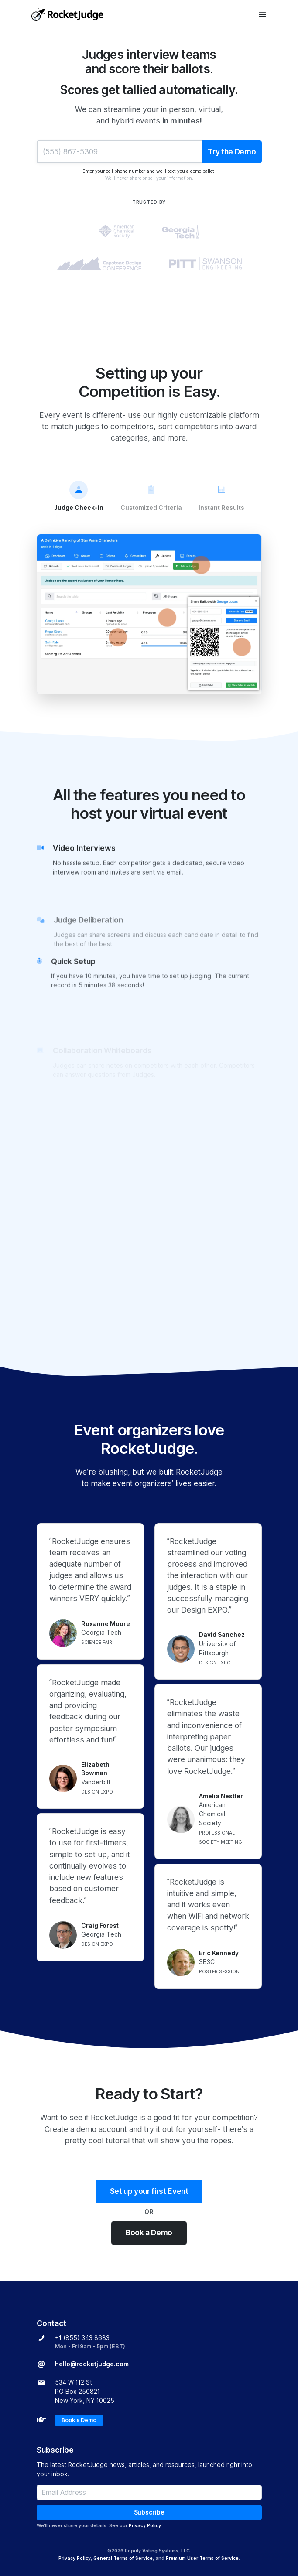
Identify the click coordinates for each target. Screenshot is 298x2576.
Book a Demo (149, 2232)
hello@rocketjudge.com (92, 2364)
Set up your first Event (149, 2191)
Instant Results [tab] (221, 496)
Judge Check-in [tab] (78, 496)
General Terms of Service (123, 2558)
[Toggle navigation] (262, 14)
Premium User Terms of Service (202, 2558)
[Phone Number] (120, 152)
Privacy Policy (145, 2525)
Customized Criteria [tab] (151, 496)
